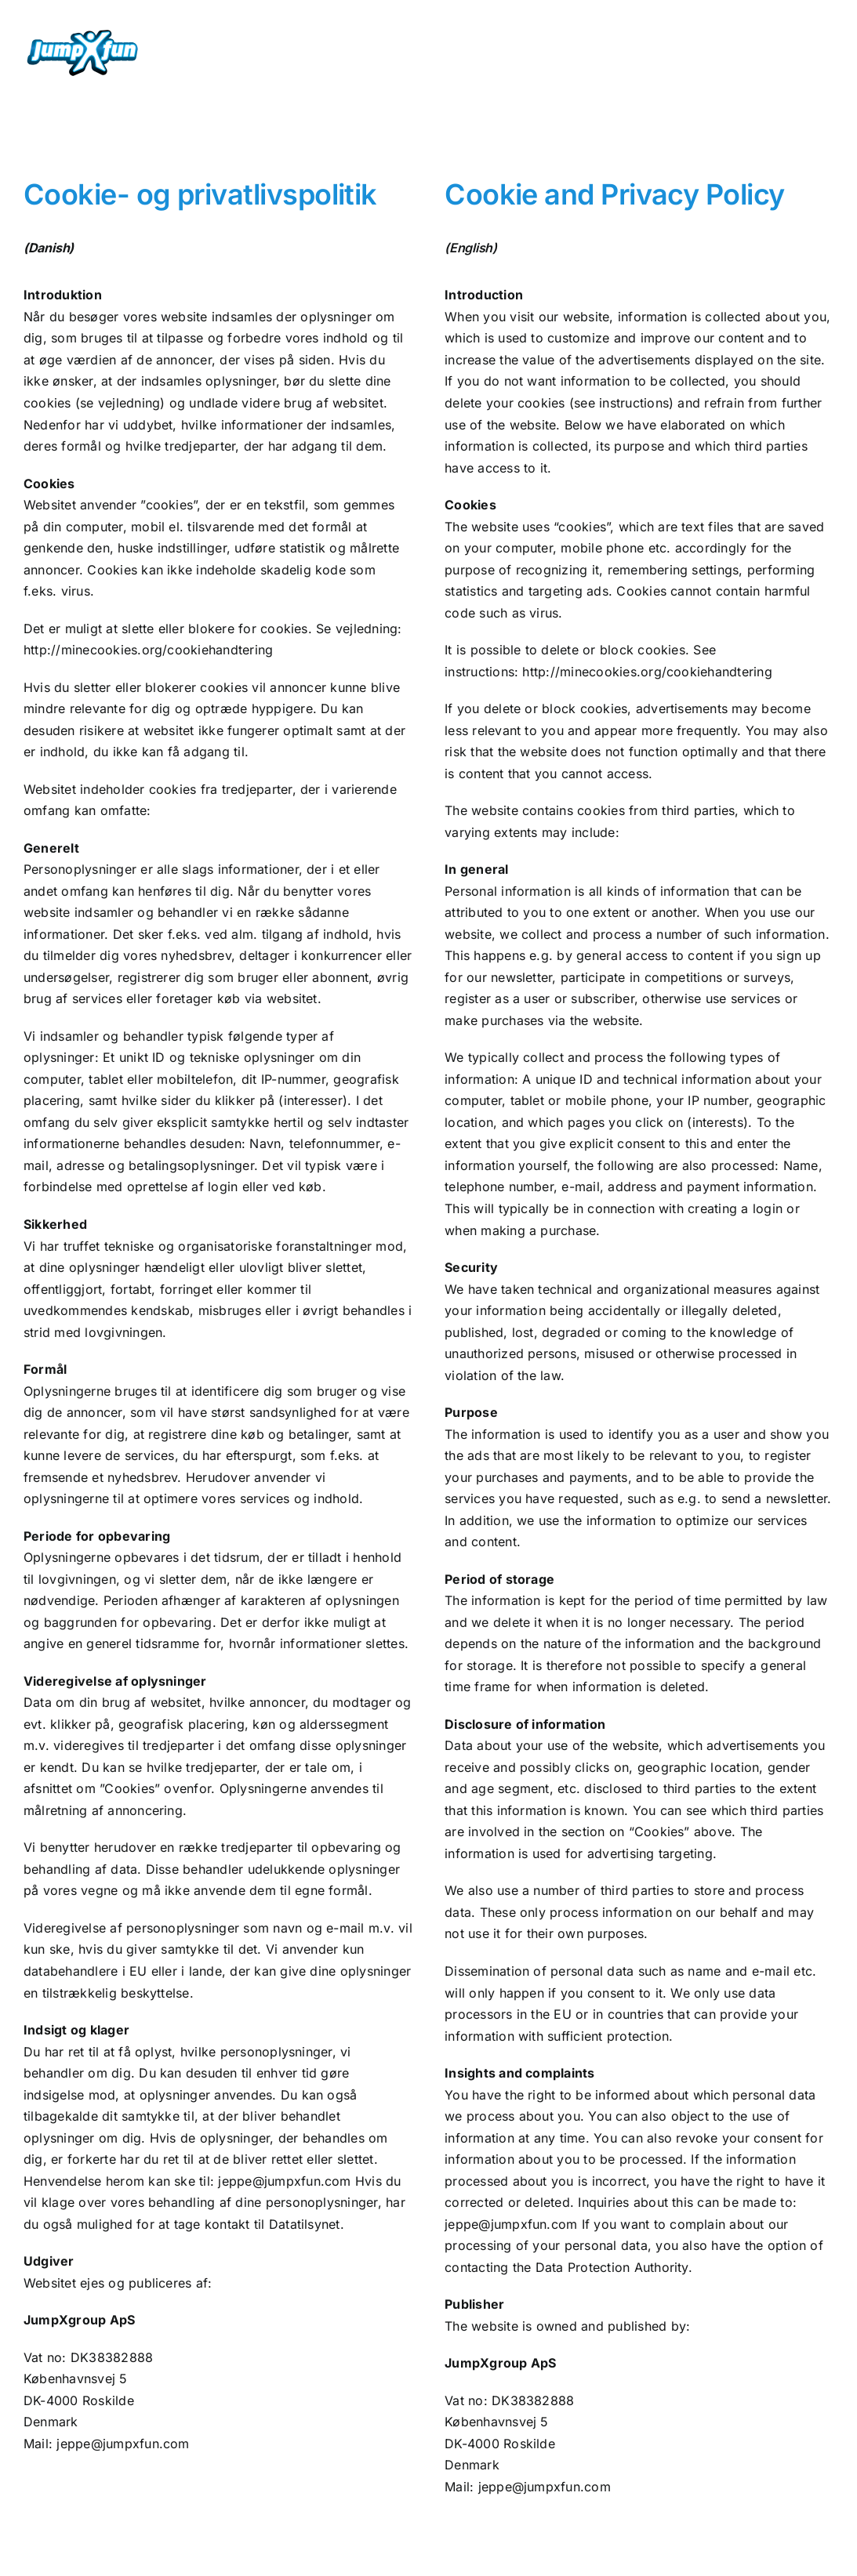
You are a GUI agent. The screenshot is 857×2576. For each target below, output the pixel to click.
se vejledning (120, 403)
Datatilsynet (304, 2224)
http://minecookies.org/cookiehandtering (148, 650)
